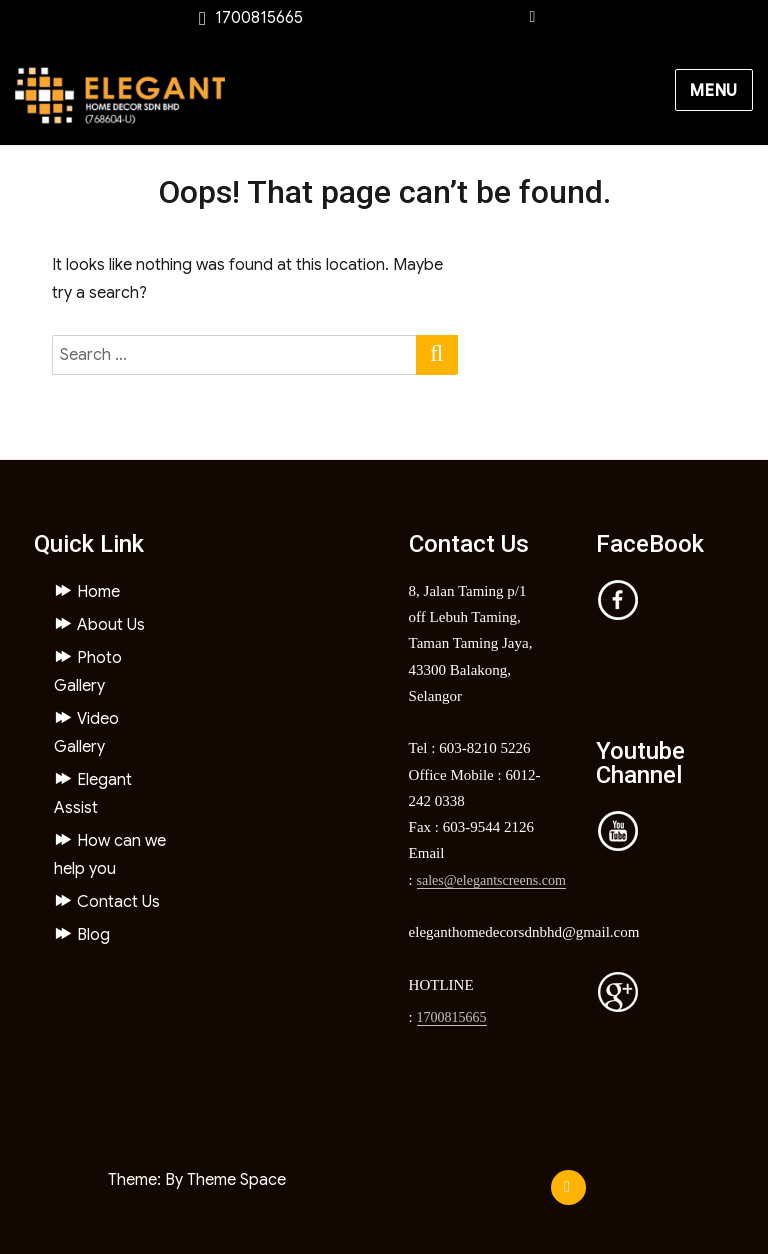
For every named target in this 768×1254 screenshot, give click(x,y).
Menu (714, 91)
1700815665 (452, 1017)
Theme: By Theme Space (197, 1180)
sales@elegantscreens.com (491, 880)
